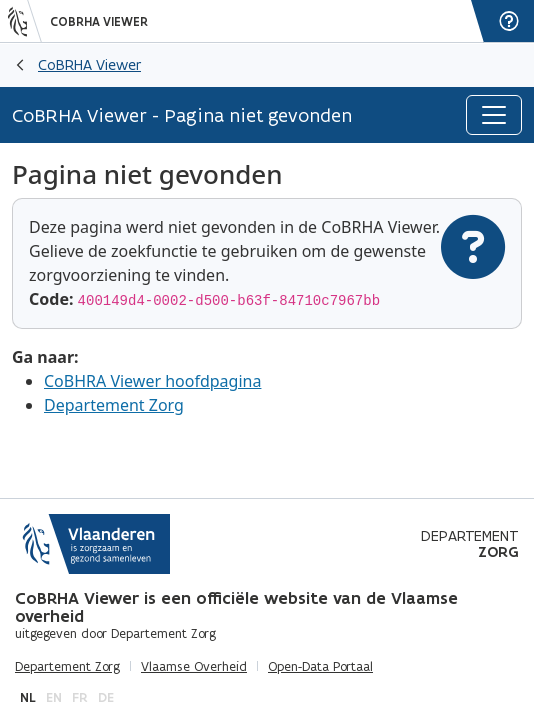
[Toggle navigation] (494, 115)
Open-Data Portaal (320, 667)
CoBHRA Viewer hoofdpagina (152, 381)
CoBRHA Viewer (99, 22)
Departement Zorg (114, 405)
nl (28, 697)
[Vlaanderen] (25, 21)
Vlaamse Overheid (194, 667)
